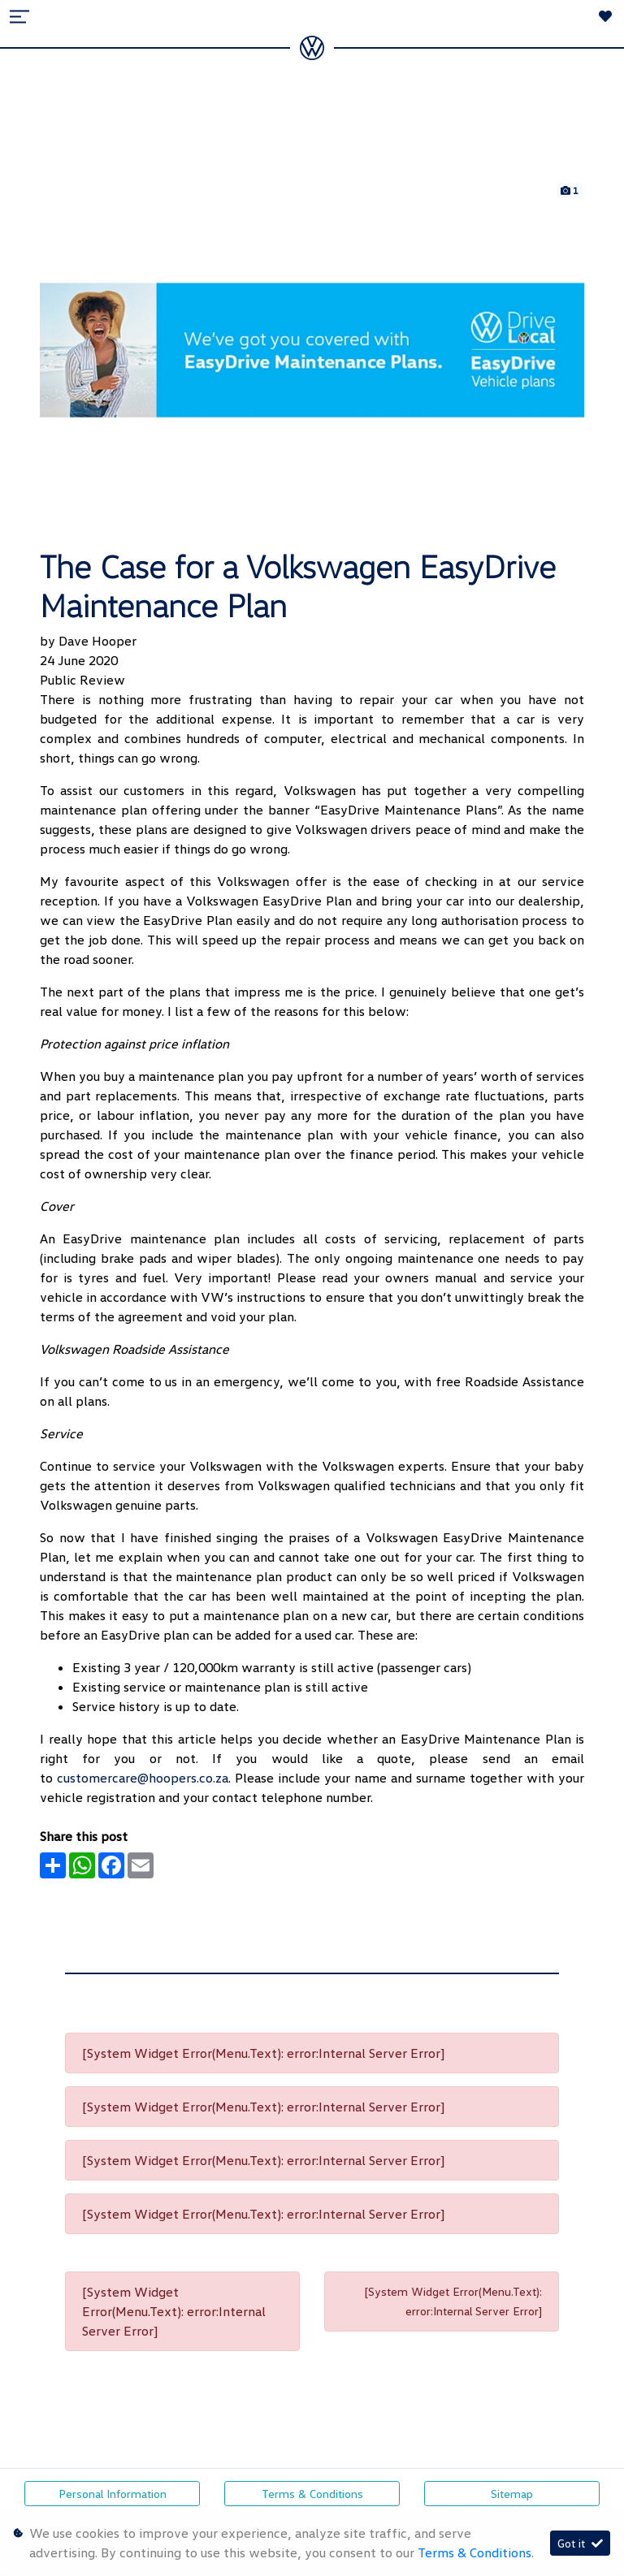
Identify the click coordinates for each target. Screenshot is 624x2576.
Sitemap (512, 2493)
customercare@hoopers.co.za (142, 1778)
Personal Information (112, 2493)
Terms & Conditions (312, 2493)
